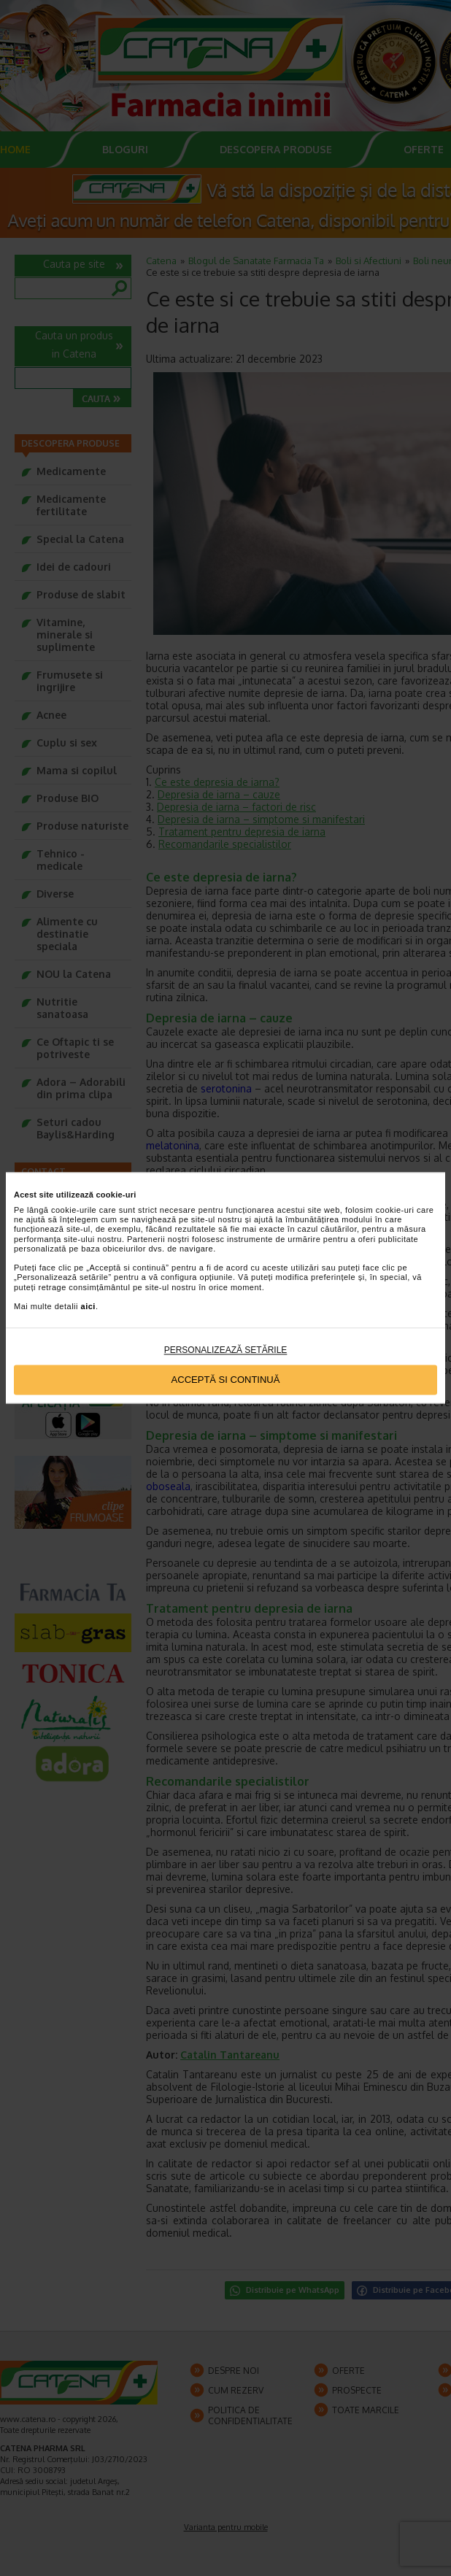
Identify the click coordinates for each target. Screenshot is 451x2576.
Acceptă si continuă (225, 1379)
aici (88, 1306)
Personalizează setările (226, 1351)
